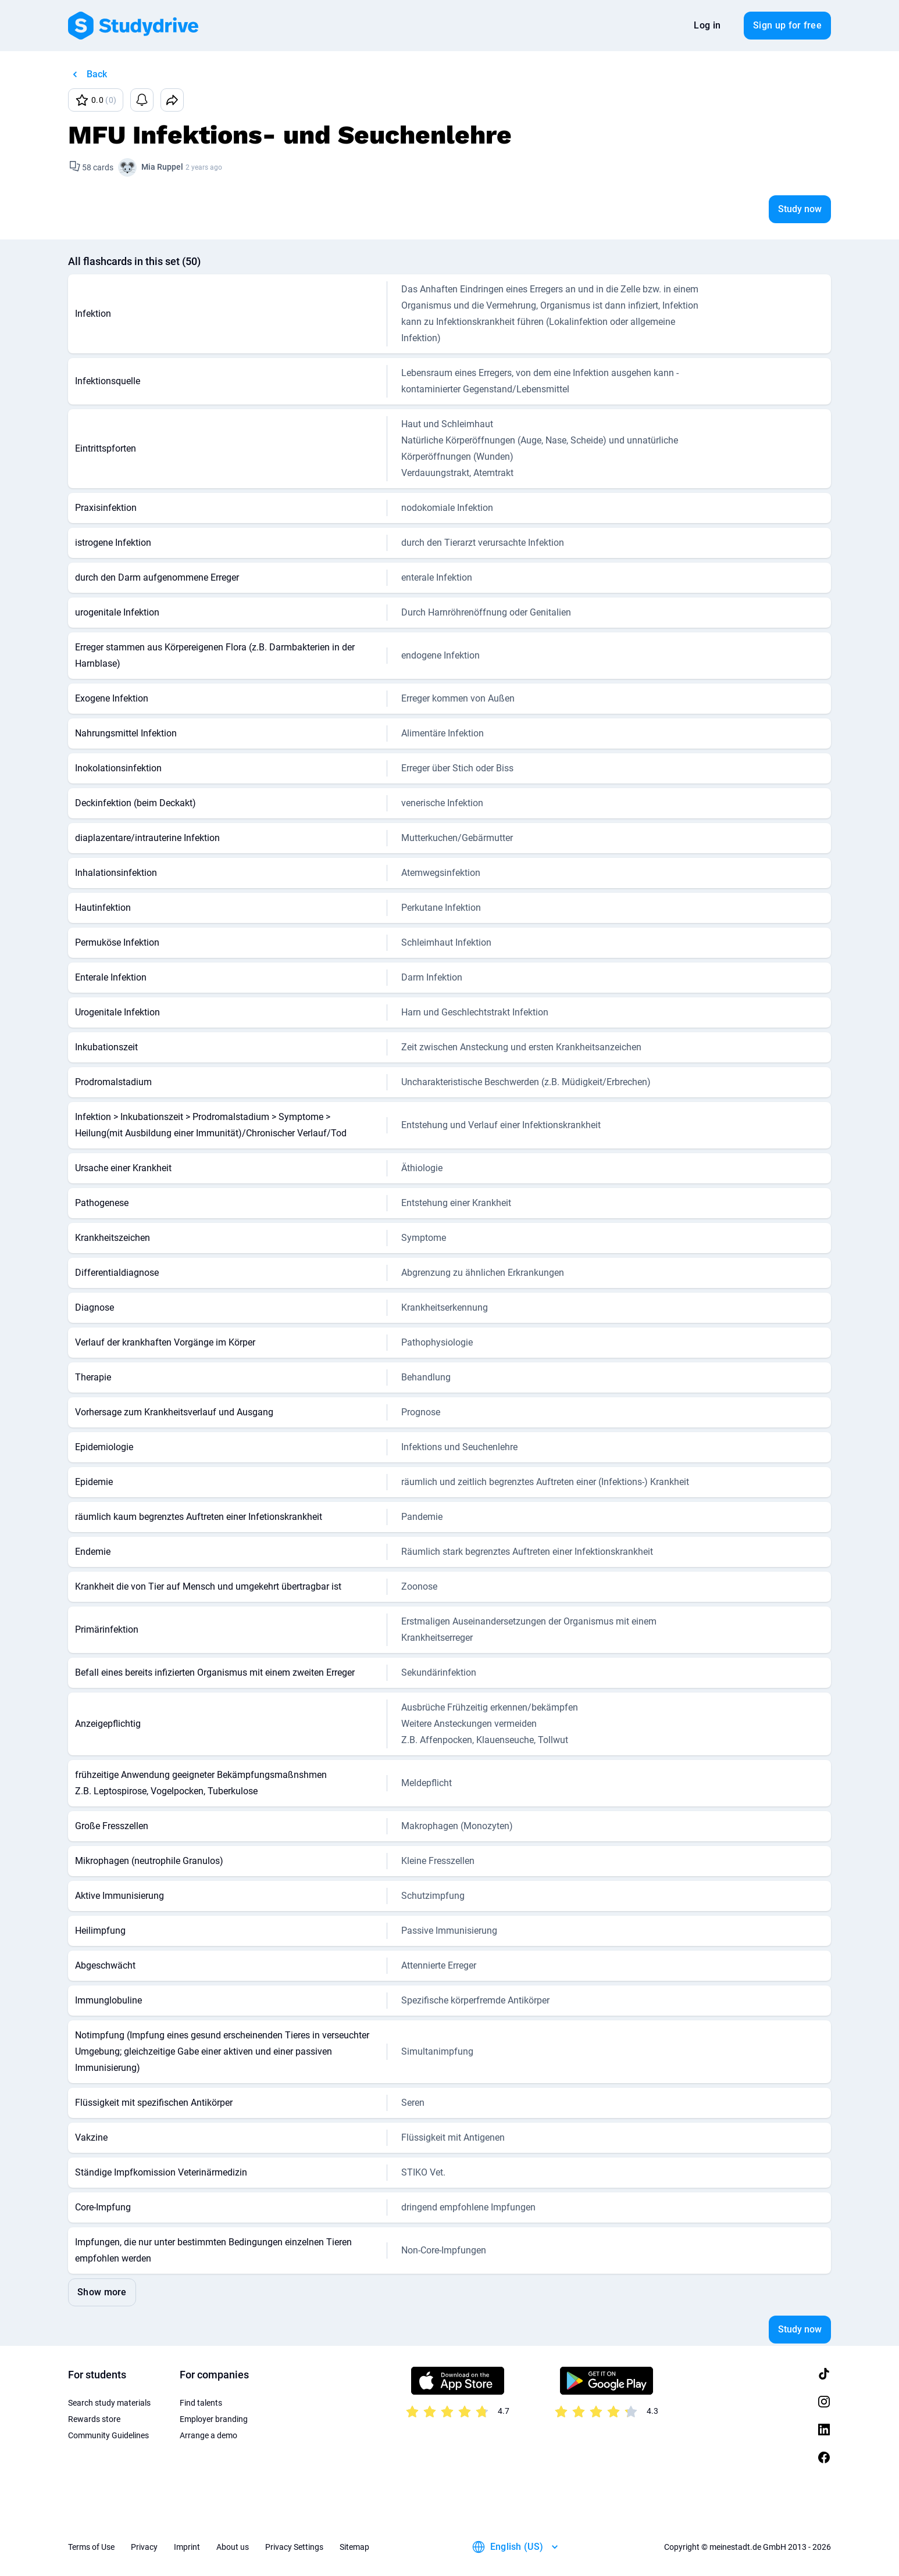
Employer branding (214, 2419)
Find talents (201, 2402)
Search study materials (109, 2402)
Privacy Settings (294, 2547)
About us (232, 2547)
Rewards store (94, 2419)
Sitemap (354, 2547)
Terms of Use (91, 2547)
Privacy (144, 2547)
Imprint (187, 2547)
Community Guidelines (108, 2435)
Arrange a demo (208, 2435)
